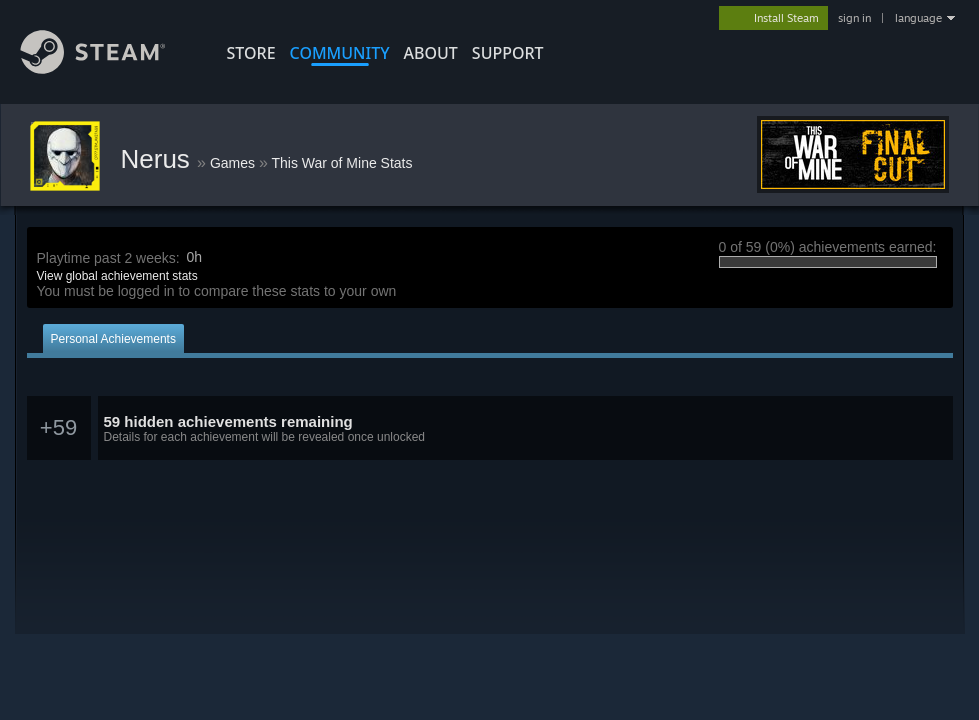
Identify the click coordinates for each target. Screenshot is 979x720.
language (918, 18)
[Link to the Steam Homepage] (108, 68)
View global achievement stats (117, 276)
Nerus (159, 159)
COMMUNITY (340, 53)
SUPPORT (508, 53)
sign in (854, 18)
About (431, 53)
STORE (251, 53)
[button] (490, 429)
